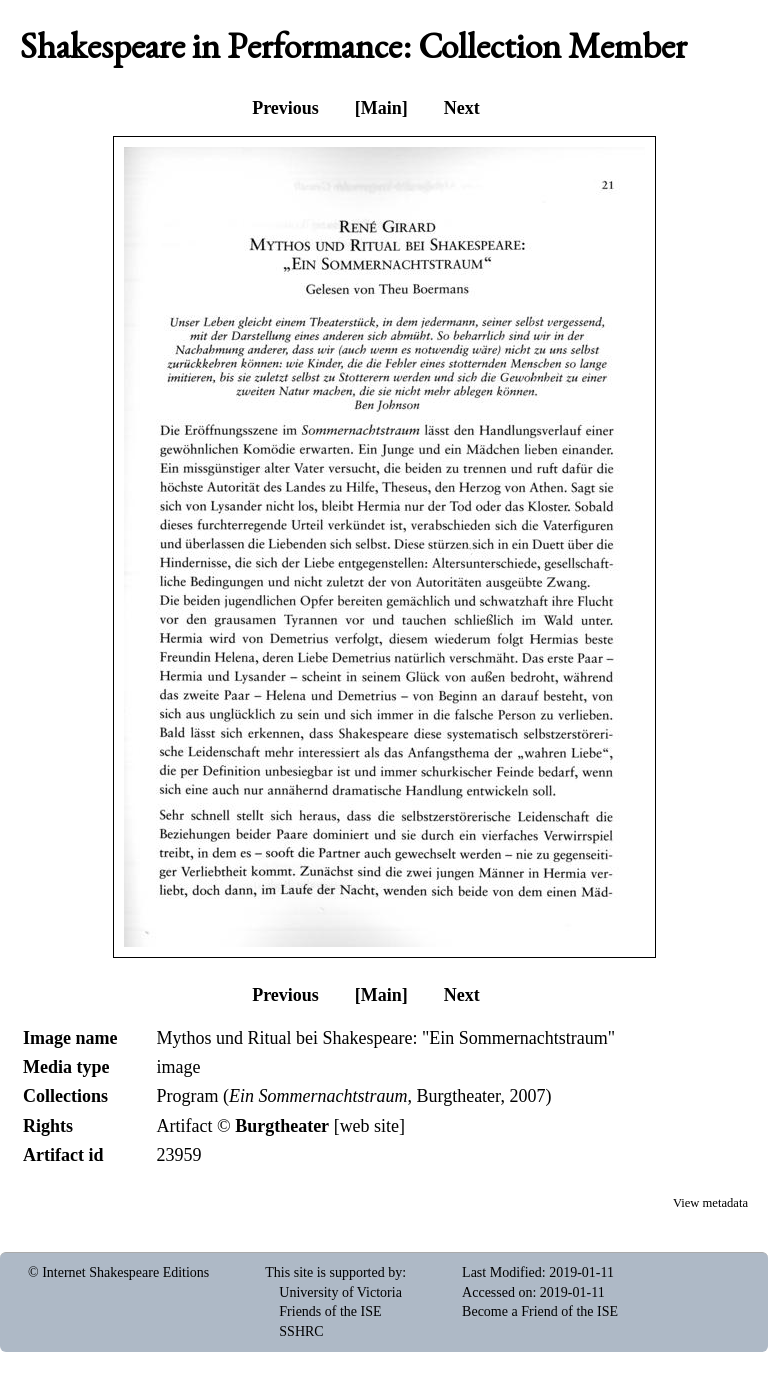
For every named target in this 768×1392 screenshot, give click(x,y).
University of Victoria (340, 1292)
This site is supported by (333, 1272)
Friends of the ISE (330, 1311)
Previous (285, 108)
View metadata (710, 1203)
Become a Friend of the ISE (540, 1311)
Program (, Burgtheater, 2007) (353, 1096)
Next (462, 108)
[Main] (381, 108)
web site (369, 1126)
